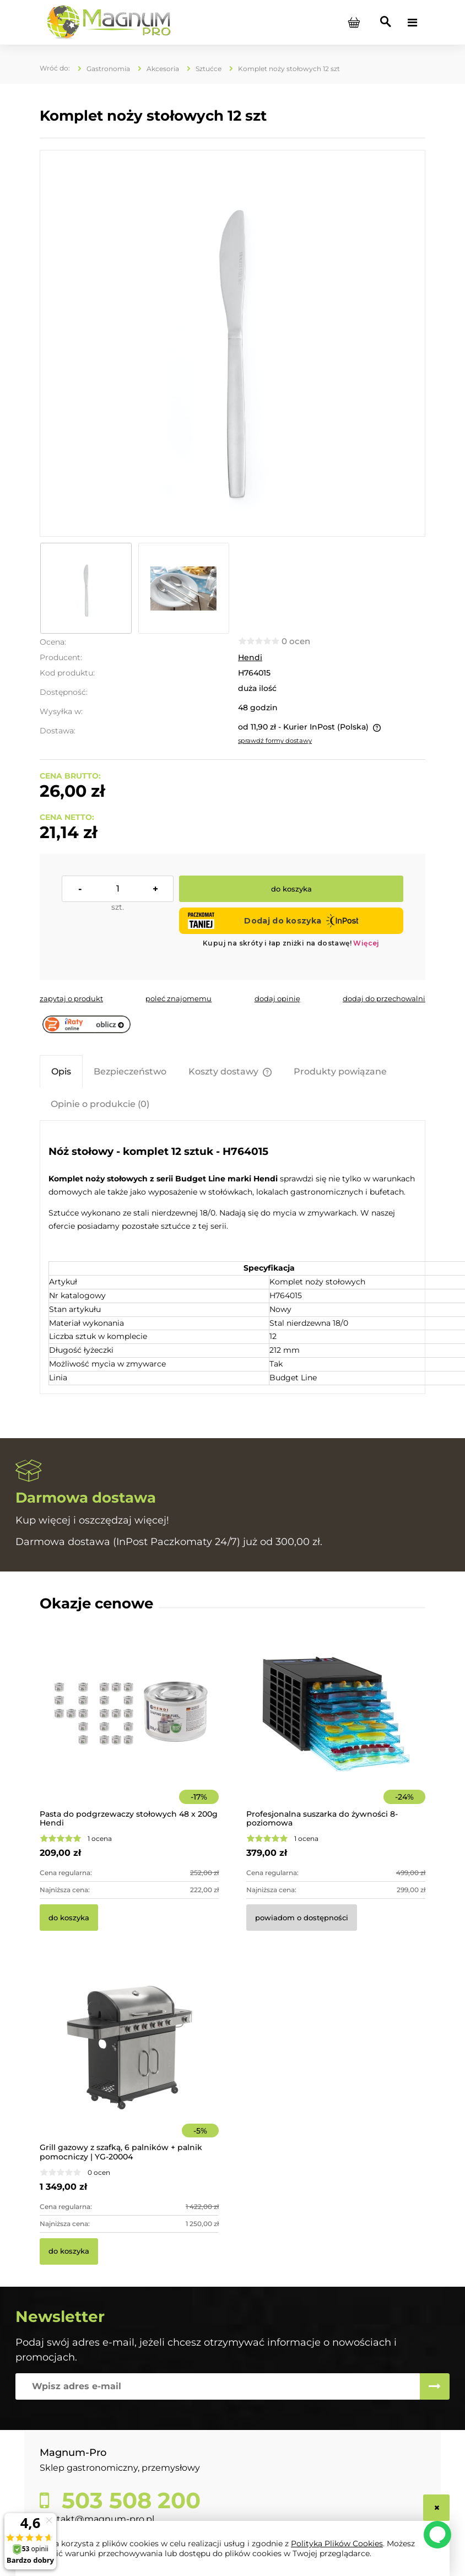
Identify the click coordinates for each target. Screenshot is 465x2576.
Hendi (250, 657)
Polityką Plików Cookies (337, 2543)
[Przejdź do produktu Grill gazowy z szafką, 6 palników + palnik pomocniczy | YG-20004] (129, 2062)
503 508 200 (128, 2500)
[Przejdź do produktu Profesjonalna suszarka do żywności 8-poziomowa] (335, 1729)
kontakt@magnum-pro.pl (97, 2519)
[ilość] (118, 889)
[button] (71, 998)
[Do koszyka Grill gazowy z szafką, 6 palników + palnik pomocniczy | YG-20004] (69, 2251)
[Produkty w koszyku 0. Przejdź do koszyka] (353, 22)
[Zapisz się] (435, 2386)
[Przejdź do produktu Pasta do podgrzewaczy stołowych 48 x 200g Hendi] (129, 1729)
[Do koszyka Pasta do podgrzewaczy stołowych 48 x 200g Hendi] (69, 1917)
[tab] (61, 1071)
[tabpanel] (232, 1262)
